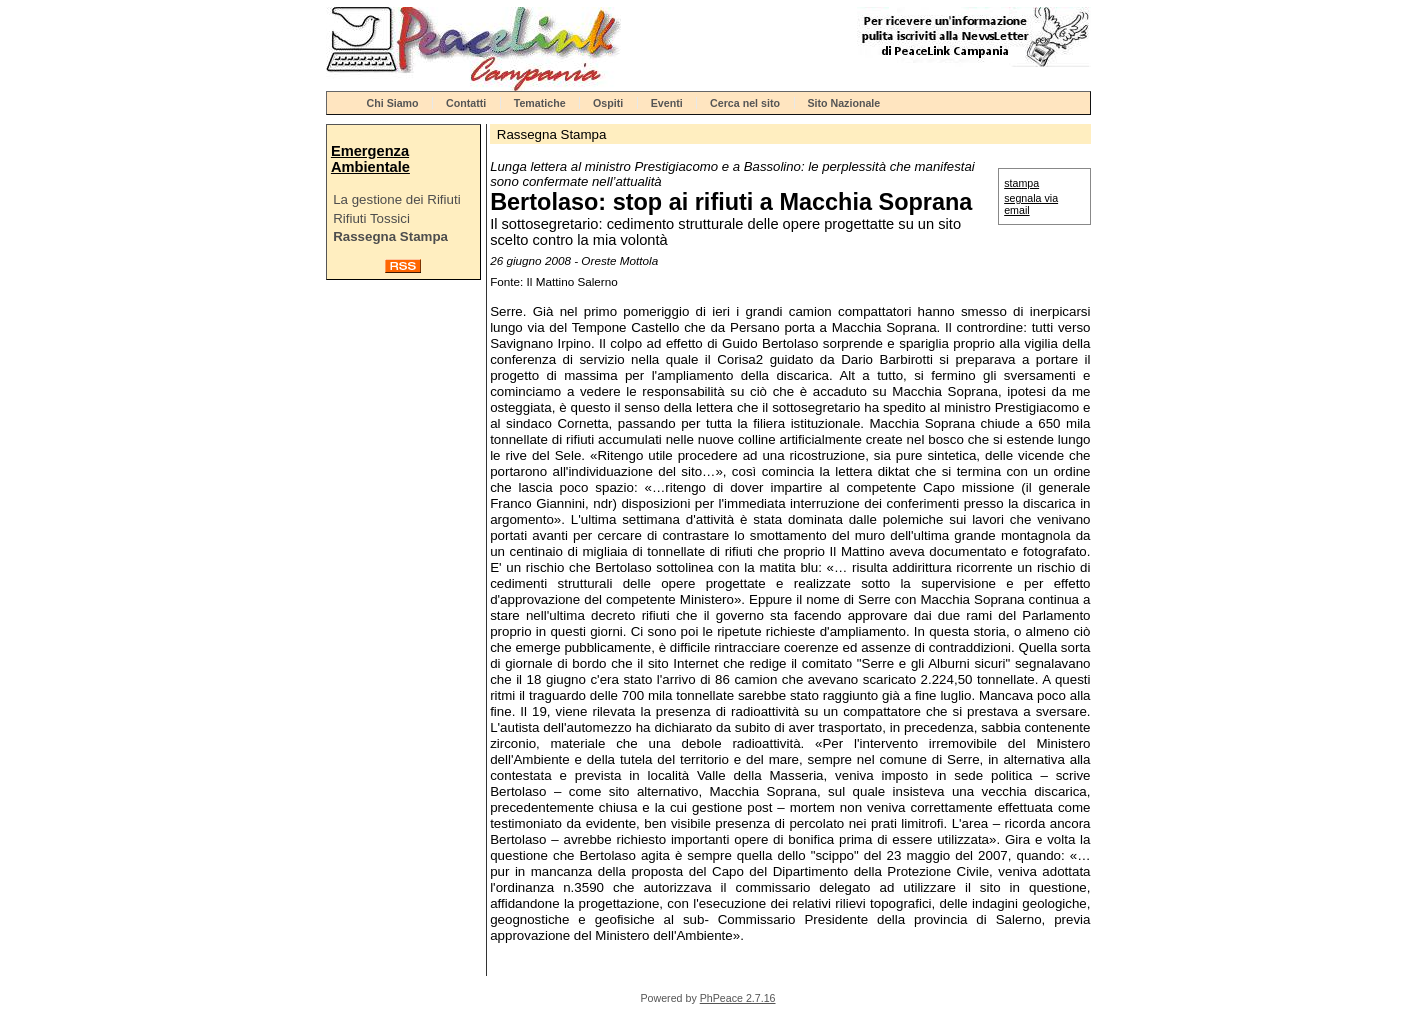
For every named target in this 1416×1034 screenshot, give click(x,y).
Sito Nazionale (843, 103)
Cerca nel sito (745, 103)
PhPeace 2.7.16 (738, 998)
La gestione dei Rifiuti (396, 199)
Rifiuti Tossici (371, 218)
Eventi (667, 103)
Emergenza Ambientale (370, 159)
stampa (1021, 183)
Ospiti (608, 103)
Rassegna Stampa (390, 236)
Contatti (466, 103)
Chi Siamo (393, 103)
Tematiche (540, 103)
